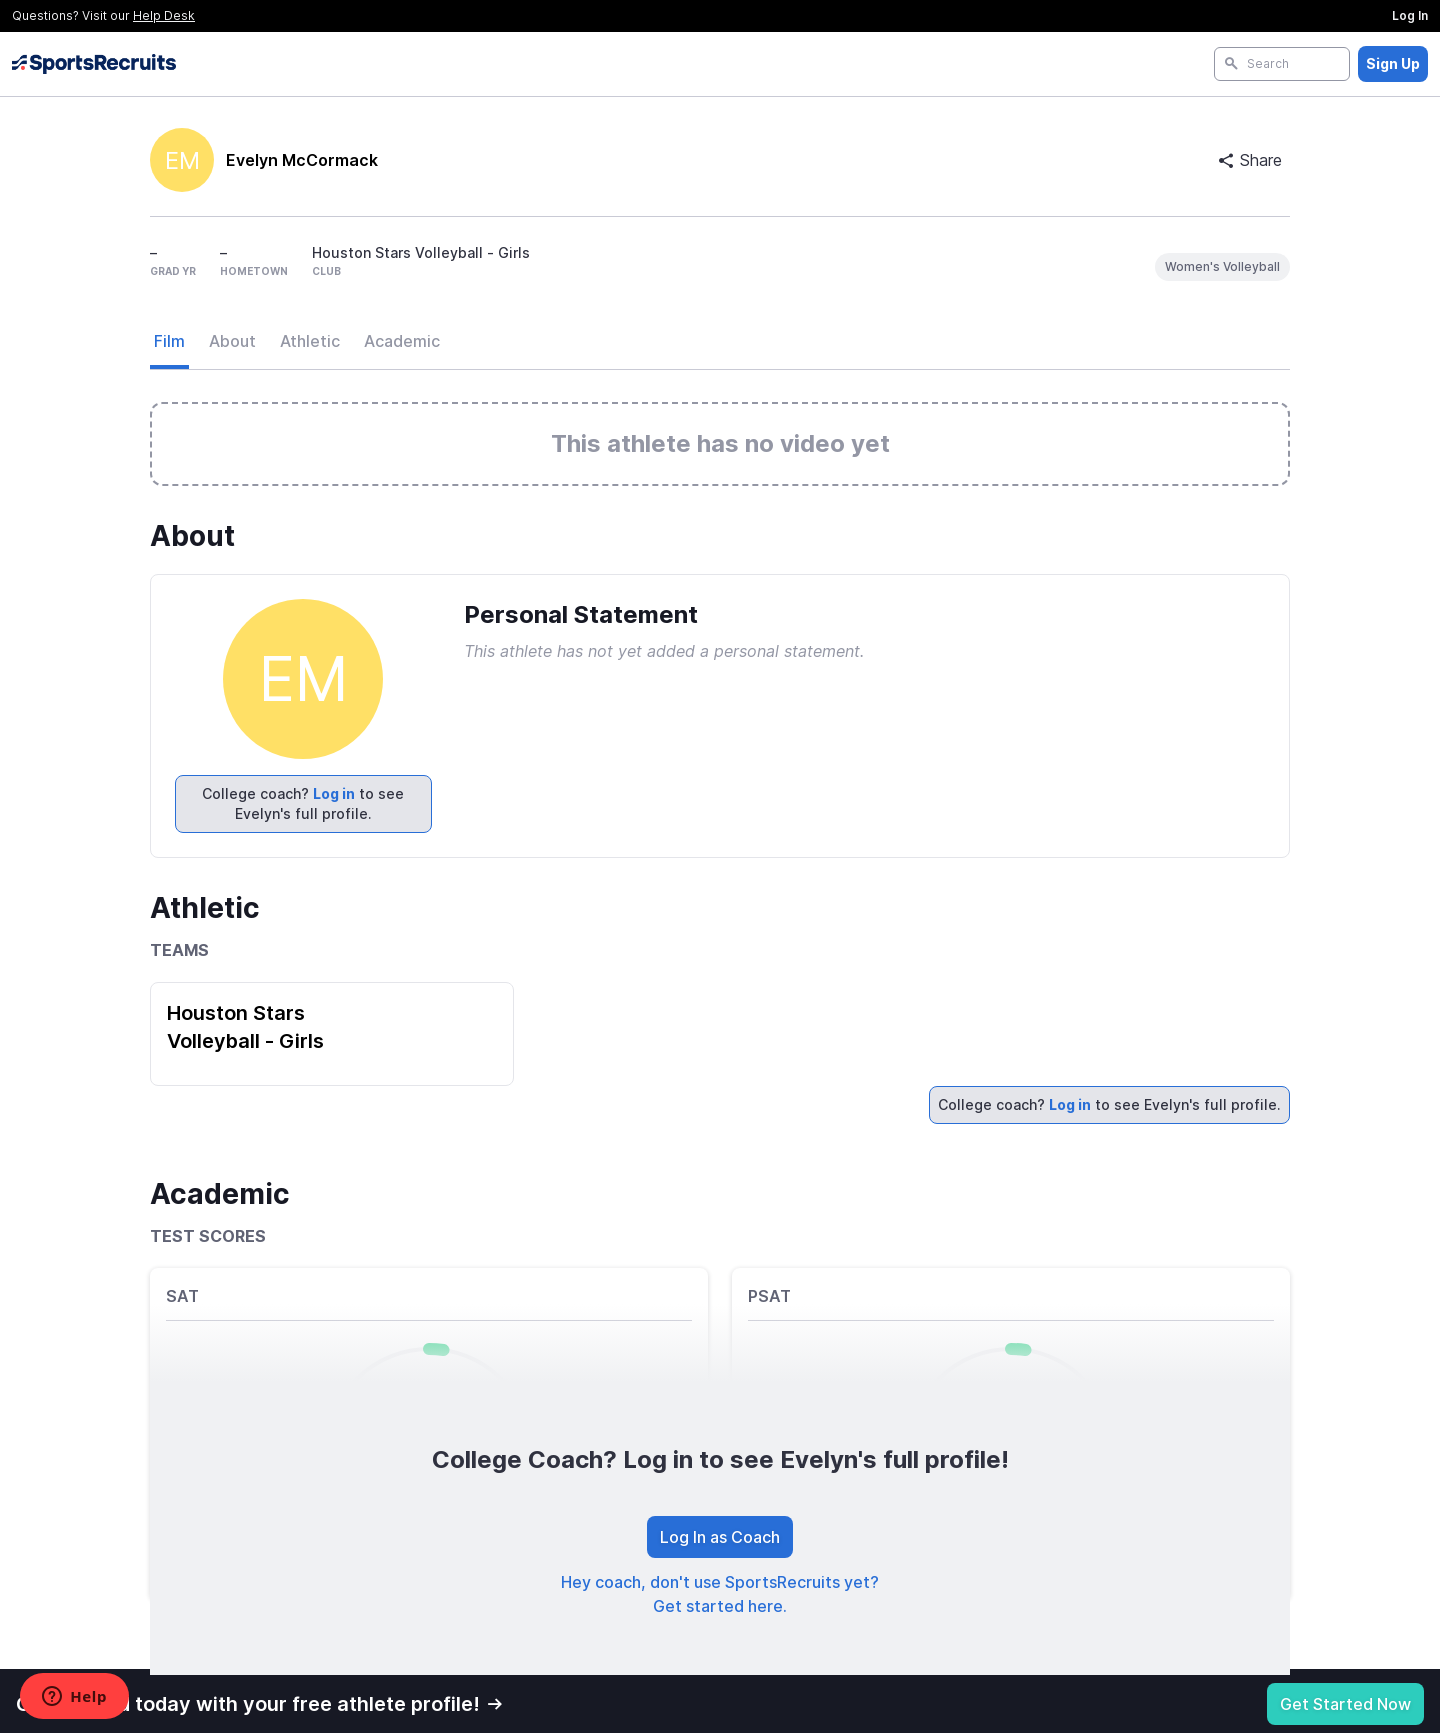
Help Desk (164, 15)
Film (169, 341)
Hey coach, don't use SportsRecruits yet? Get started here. (720, 1594)
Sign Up (1393, 63)
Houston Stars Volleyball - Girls (245, 1027)
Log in (334, 793)
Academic (402, 341)
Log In (1410, 15)
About (232, 341)
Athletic (310, 341)
